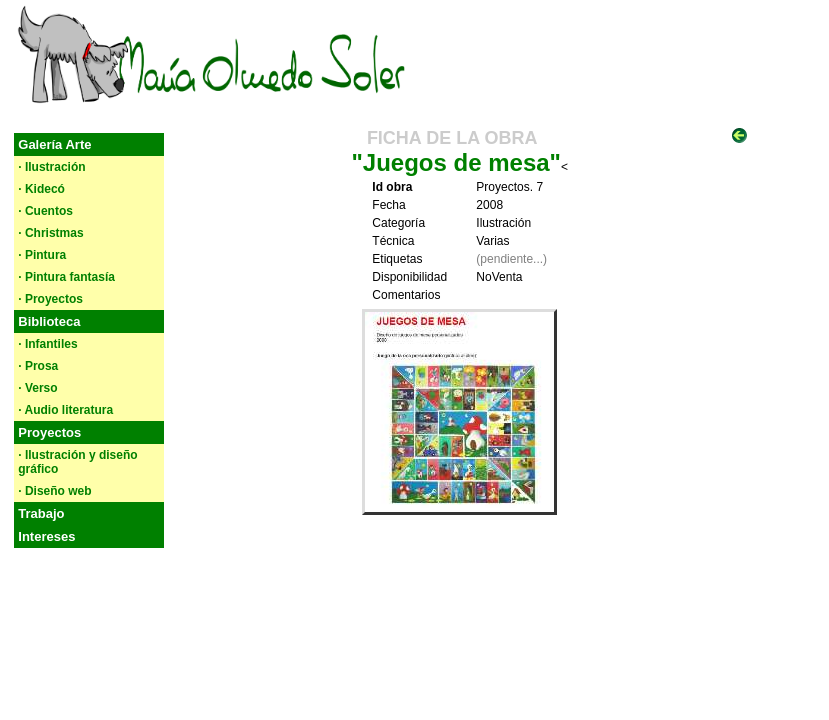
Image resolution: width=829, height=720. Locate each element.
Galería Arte (54, 144)
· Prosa (38, 366)
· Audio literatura (65, 410)
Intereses (46, 536)
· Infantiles (47, 344)
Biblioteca (49, 321)
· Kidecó (41, 189)
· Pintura (42, 255)
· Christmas (50, 233)
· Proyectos (50, 299)
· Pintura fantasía (66, 277)
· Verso (37, 388)
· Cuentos (45, 211)
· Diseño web (54, 491)
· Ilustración (51, 167)
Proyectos (49, 432)
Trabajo (41, 513)
